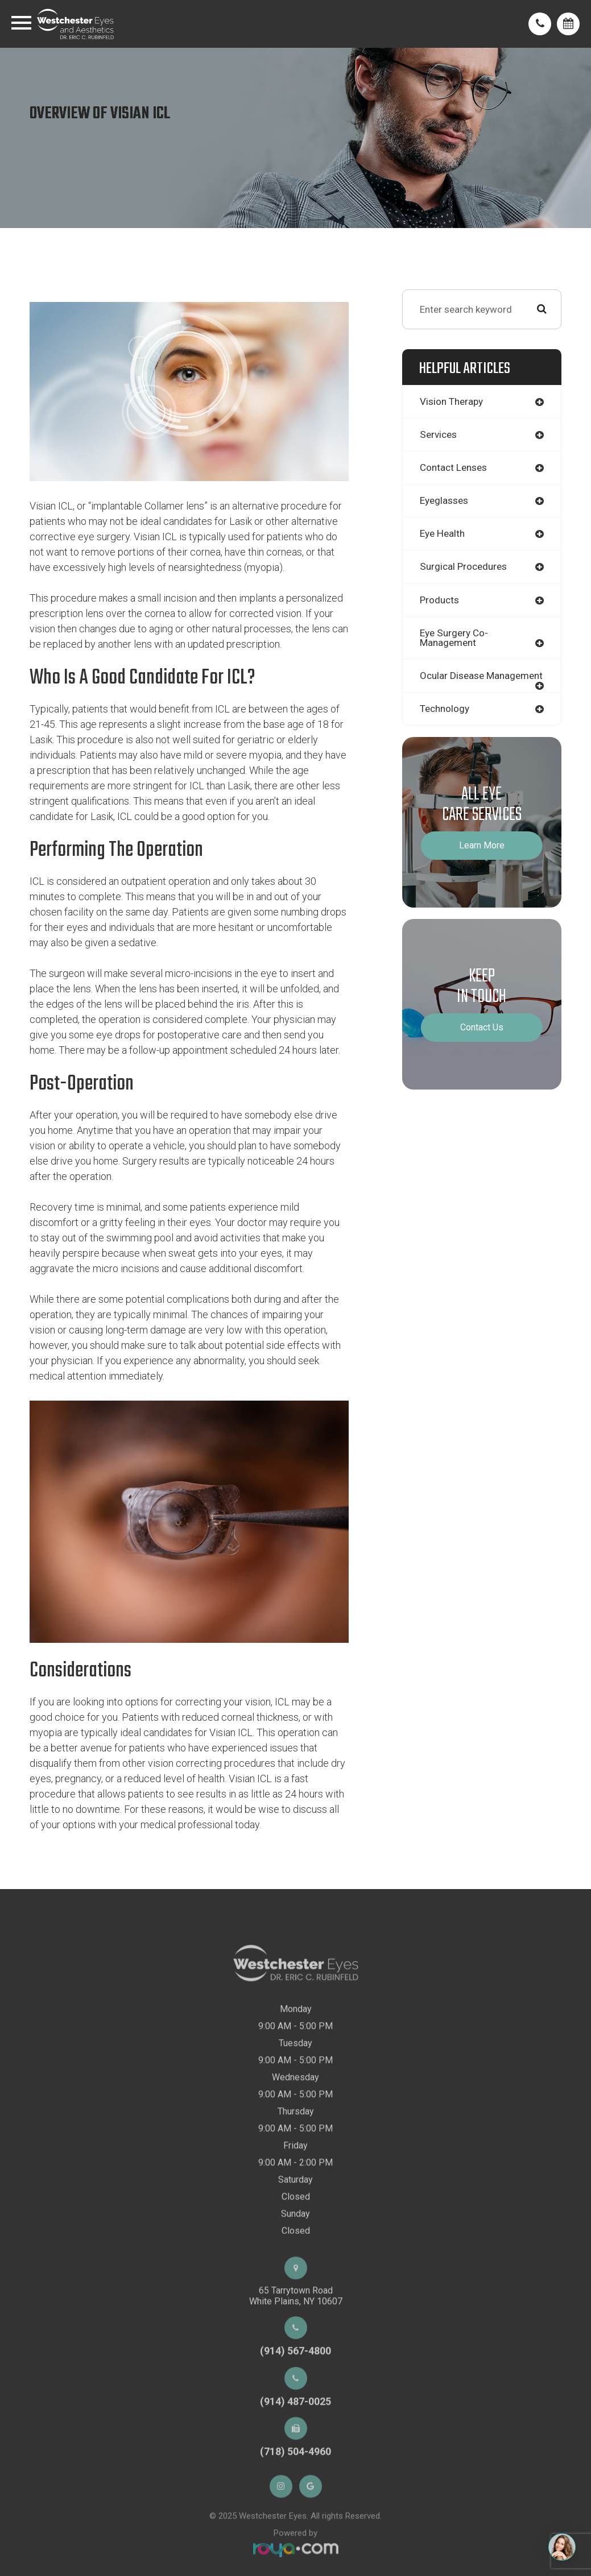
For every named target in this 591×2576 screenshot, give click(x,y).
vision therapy (451, 401)
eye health (442, 534)
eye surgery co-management (454, 637)
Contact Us (481, 1027)
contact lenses (453, 467)
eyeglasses (444, 500)
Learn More (482, 845)
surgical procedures (463, 567)
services (438, 434)
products (439, 600)
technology (444, 708)
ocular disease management (481, 675)
